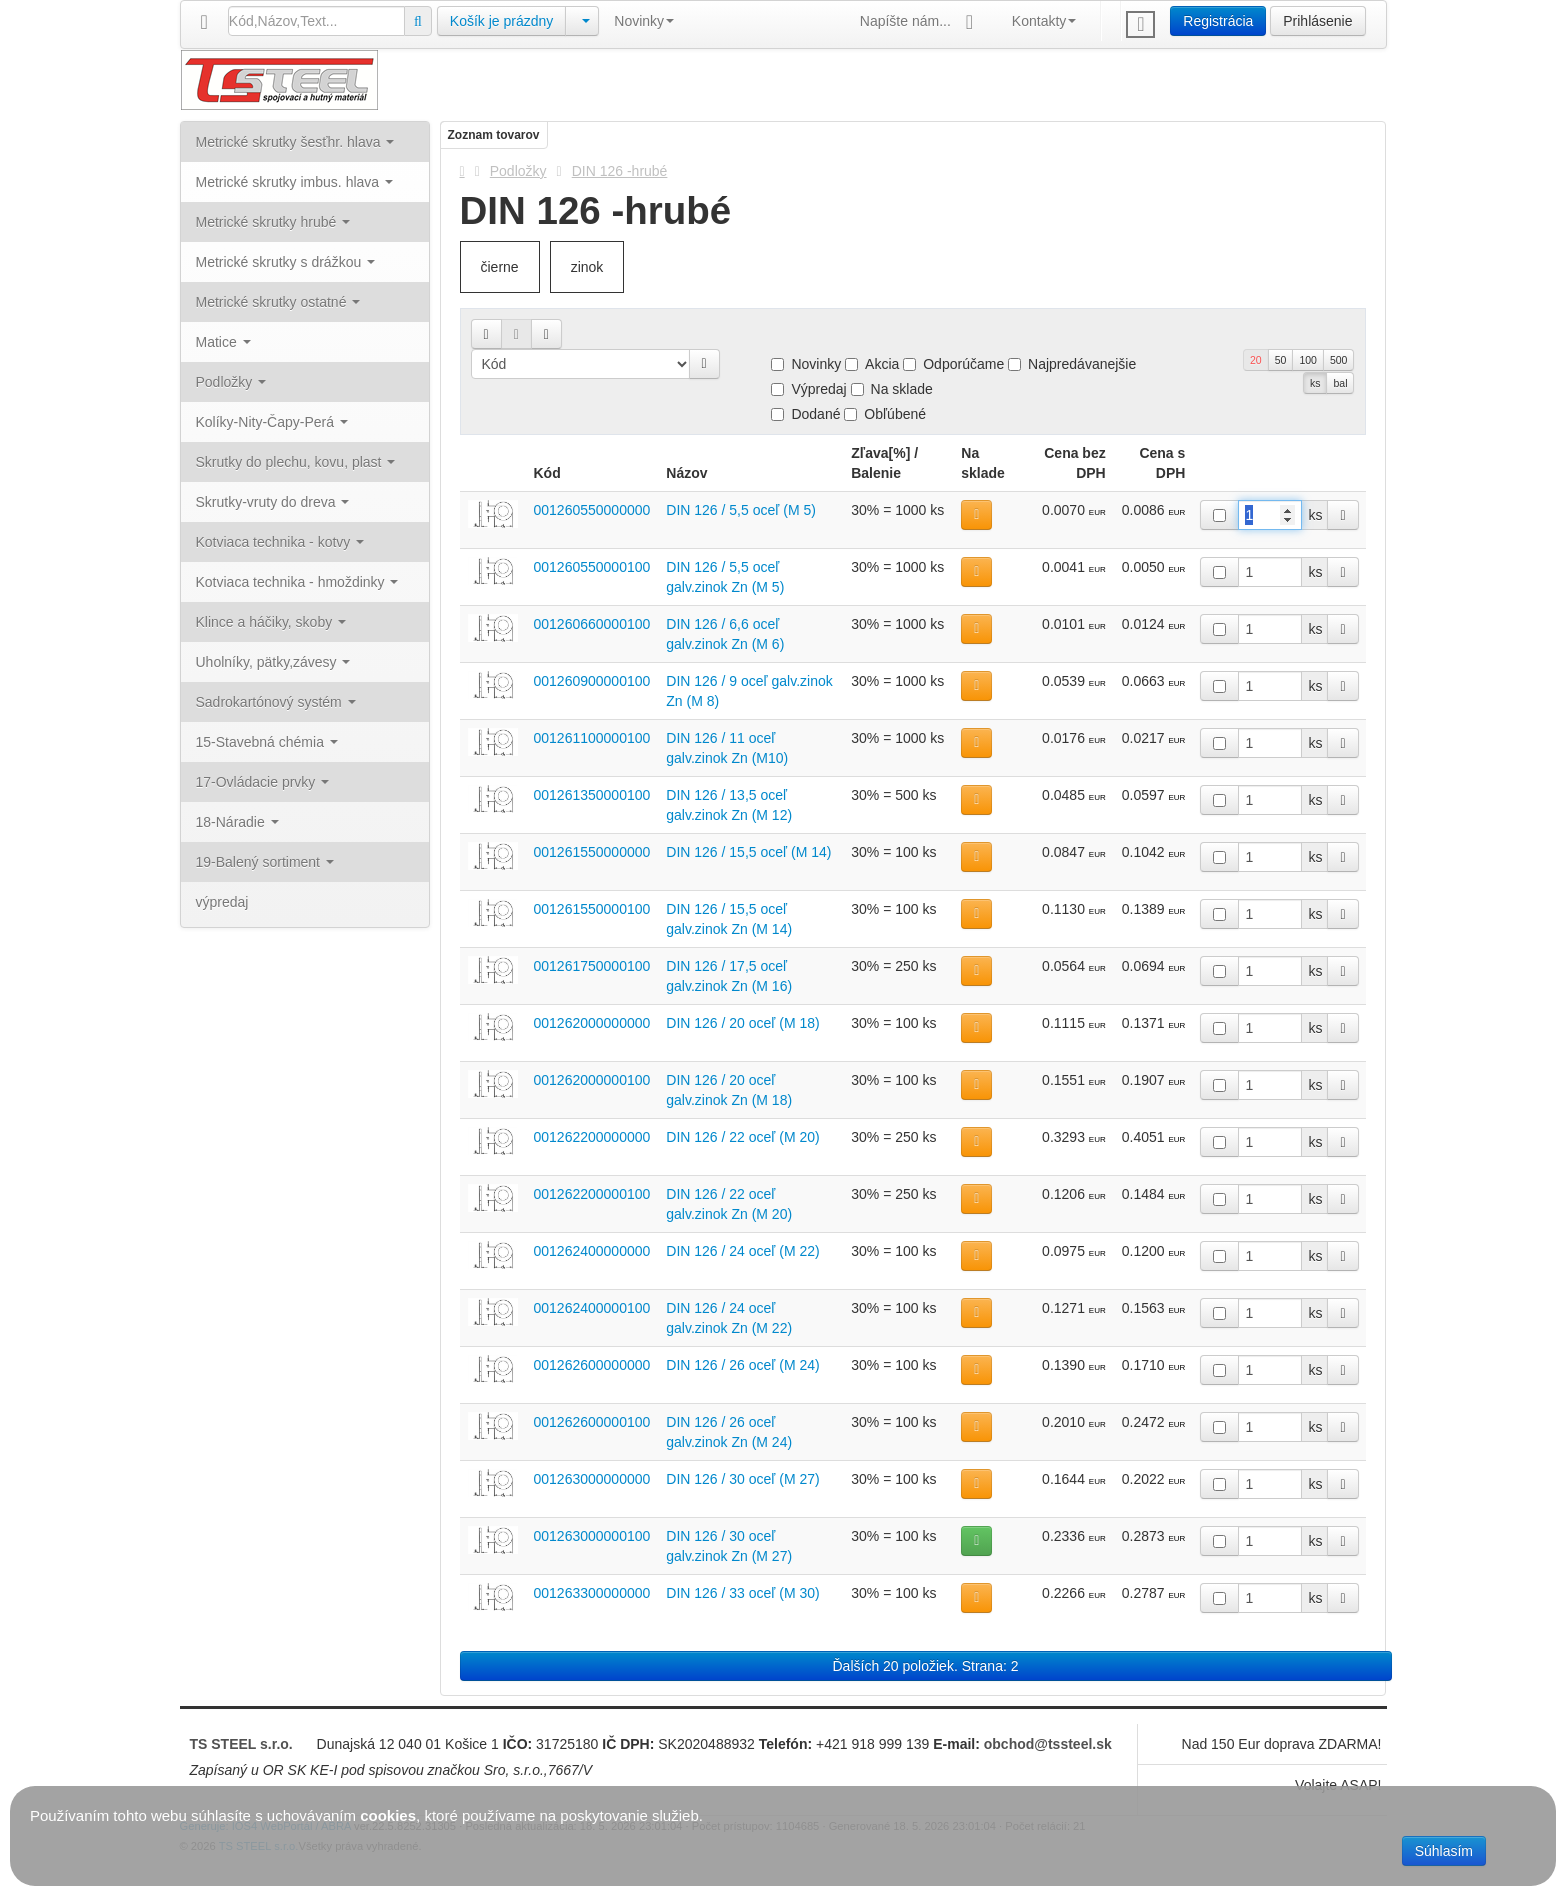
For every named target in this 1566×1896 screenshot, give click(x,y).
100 (1308, 360)
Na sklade (892, 389)
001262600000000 (592, 1365)
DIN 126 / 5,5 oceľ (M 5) (741, 510)
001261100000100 (592, 738)
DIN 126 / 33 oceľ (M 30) (742, 1593)
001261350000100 (592, 795)
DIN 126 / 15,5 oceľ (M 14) (748, 852)
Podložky (518, 171)
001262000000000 (592, 1023)
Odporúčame (953, 364)
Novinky (644, 21)
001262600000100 (592, 1422)
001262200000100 (592, 1194)
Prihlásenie (1317, 21)
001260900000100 (592, 681)
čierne (500, 267)
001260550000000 (592, 510)
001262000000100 (592, 1080)
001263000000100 (592, 1536)
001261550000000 (592, 852)
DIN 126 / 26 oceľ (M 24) (742, 1365)
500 (1339, 360)
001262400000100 (592, 1308)
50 (1281, 360)
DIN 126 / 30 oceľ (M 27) (742, 1479)
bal (1340, 383)
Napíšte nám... (921, 22)
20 (1256, 360)
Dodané (805, 414)
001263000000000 (592, 1479)
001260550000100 (592, 567)
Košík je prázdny (502, 21)
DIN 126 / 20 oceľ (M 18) (742, 1023)
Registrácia (1218, 21)
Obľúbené (885, 414)
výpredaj (222, 902)
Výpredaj (808, 389)
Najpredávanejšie (1072, 364)
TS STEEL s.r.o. (241, 1744)
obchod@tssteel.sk (1048, 1744)
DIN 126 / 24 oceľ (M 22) (742, 1251)
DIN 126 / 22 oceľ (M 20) (742, 1137)
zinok (587, 267)
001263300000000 (592, 1593)
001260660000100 (592, 624)
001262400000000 (592, 1251)
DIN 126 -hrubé (620, 171)
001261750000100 (592, 966)
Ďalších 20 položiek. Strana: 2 (926, 1666)
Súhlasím (1444, 1851)
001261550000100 (592, 909)
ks (1315, 383)
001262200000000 (592, 1137)
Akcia (872, 364)
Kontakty (1044, 21)
